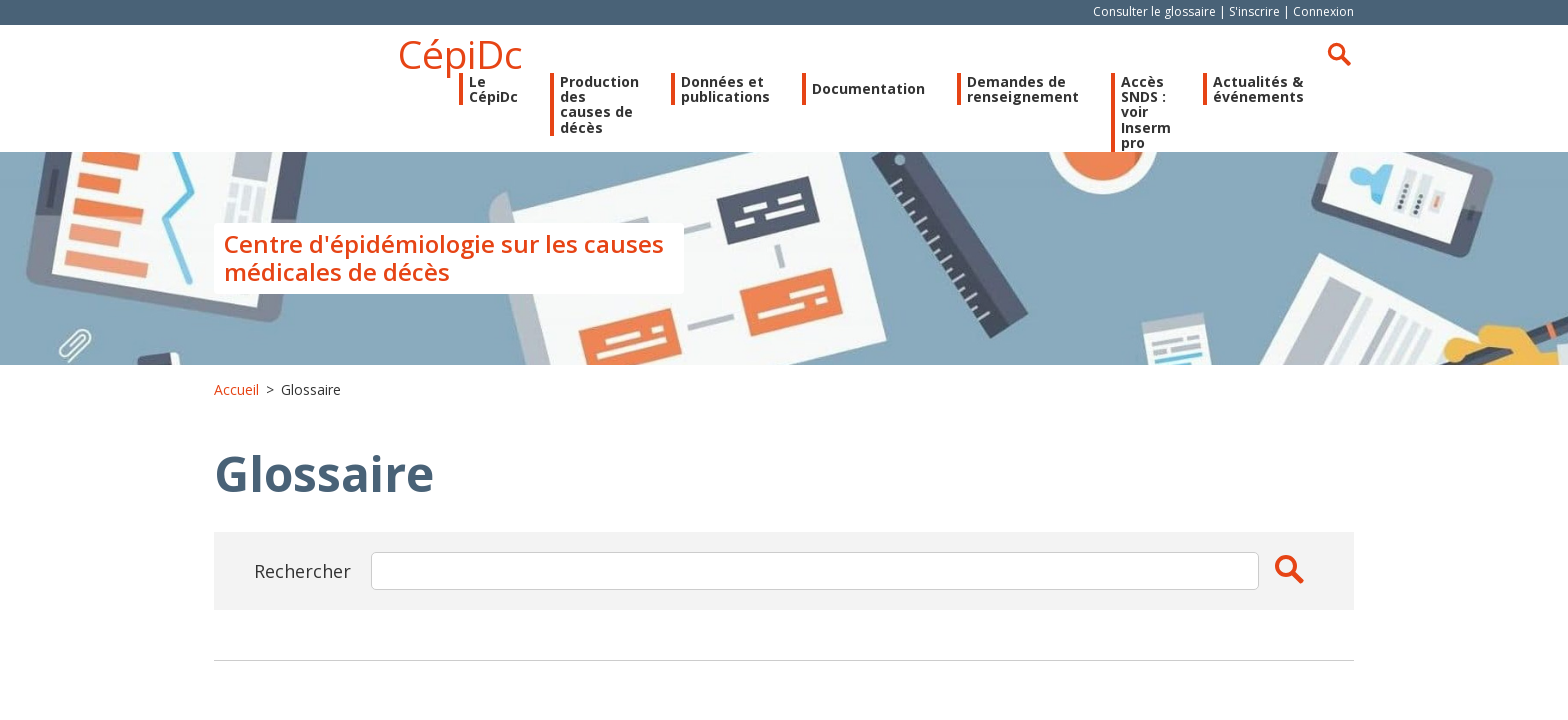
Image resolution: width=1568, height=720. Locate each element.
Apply (1289, 569)
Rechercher (1339, 54)
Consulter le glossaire (1154, 11)
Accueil (236, 389)
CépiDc (460, 53)
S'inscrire (1254, 11)
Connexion (1323, 11)
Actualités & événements (1258, 89)
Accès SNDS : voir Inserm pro (1146, 112)
